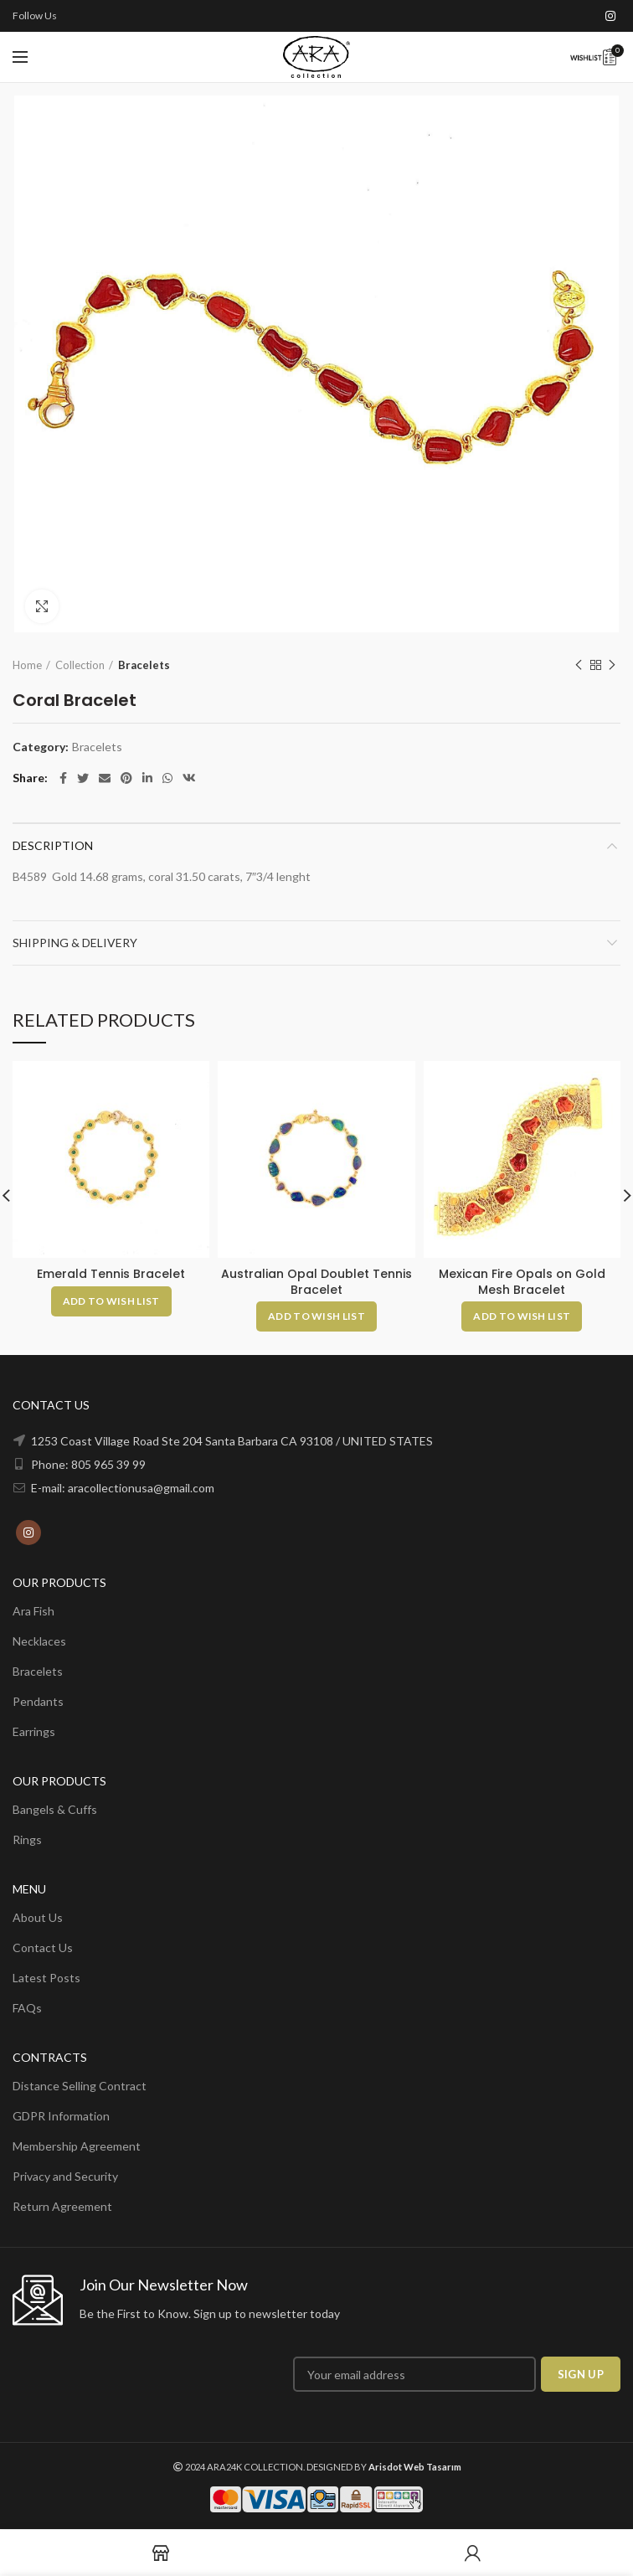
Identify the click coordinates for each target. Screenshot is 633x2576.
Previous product (579, 665)
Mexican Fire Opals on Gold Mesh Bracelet (522, 1281)
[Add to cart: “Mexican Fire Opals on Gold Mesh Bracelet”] (521, 1316)
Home (27, 665)
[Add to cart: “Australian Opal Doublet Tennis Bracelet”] (316, 1316)
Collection (80, 665)
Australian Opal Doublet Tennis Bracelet (316, 1281)
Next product (612, 665)
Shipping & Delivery (75, 942)
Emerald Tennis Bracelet (111, 1273)
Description (53, 845)
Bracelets (144, 665)
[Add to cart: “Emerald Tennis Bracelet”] (111, 1301)
